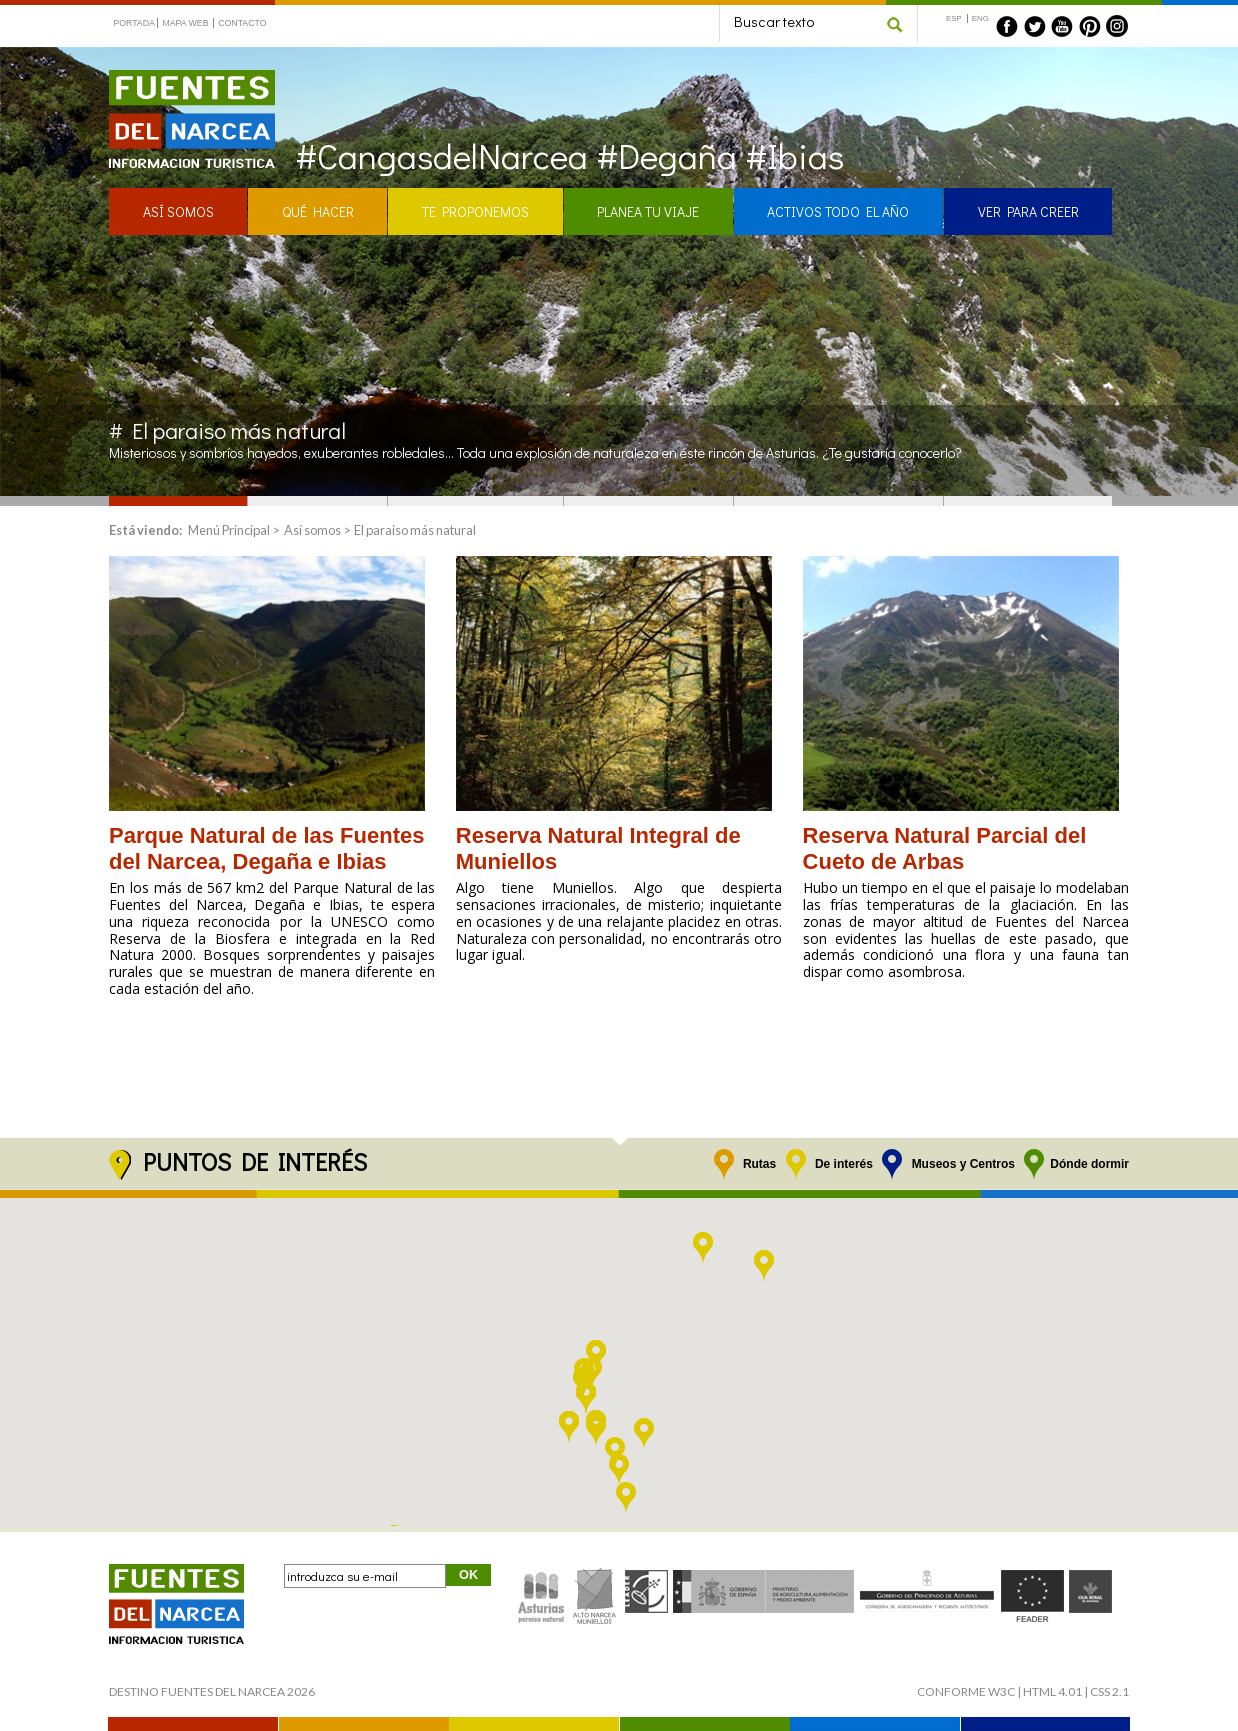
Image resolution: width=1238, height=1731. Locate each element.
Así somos (312, 530)
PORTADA (134, 23)
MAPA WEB (185, 23)
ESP (954, 18)
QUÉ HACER (318, 211)
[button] (619, 1470)
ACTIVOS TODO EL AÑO (838, 211)
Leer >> (130, 1031)
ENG (980, 18)
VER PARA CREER (1028, 211)
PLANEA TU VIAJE (648, 211)
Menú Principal (229, 530)
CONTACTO (242, 23)
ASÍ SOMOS (178, 211)
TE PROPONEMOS (475, 211)
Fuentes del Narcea (179, 78)
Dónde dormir (1089, 1164)
